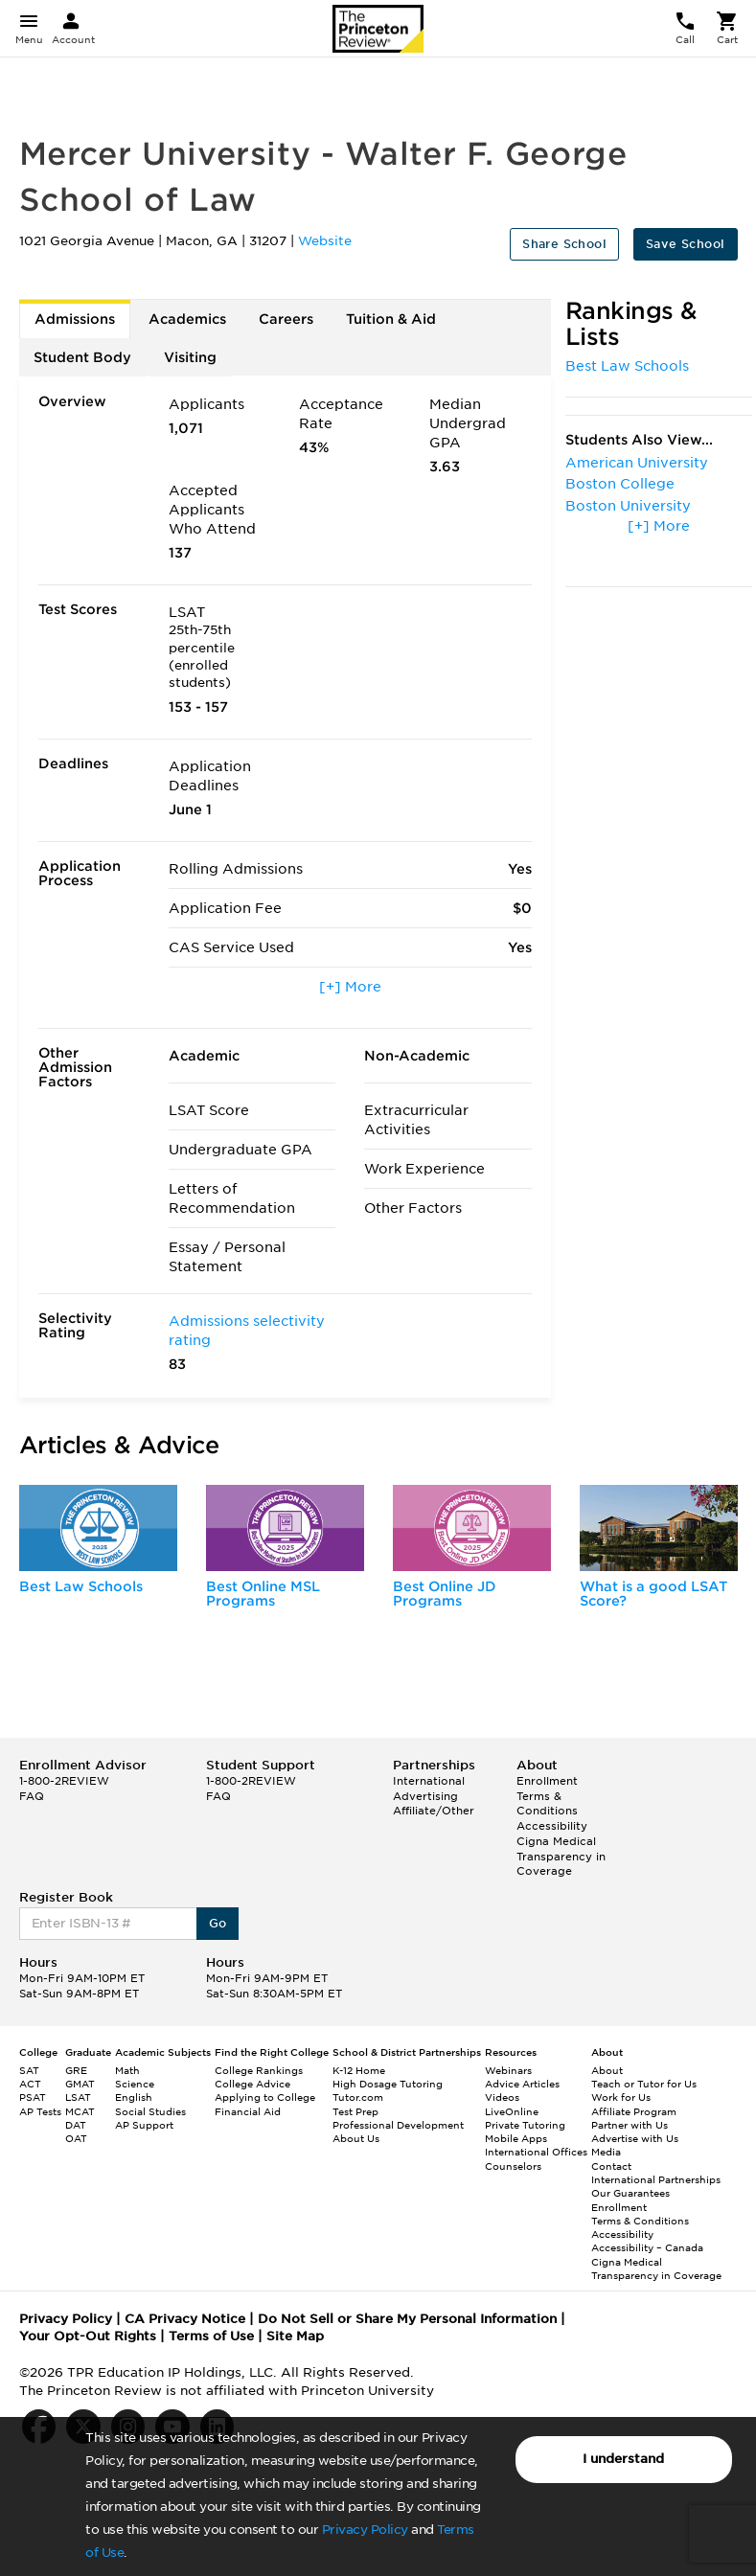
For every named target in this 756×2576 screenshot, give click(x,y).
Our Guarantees (630, 2193)
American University (636, 462)
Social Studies (150, 2111)
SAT (29, 2070)
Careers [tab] (286, 319)
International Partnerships (656, 2179)
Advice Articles (522, 2083)
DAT (75, 2125)
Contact (611, 2166)
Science (134, 2083)
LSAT (78, 2097)
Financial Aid (248, 2111)
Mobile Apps (516, 2138)
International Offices (536, 2151)
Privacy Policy (365, 2529)
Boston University (628, 505)
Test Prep (355, 2111)
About (607, 2070)
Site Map (295, 2336)
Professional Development (398, 2125)
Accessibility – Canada (647, 2247)
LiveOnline (511, 2111)
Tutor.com (357, 2097)
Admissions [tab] (74, 319)
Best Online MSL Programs (263, 1593)
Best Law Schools (627, 366)
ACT (30, 2083)
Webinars (508, 2070)
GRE (76, 2070)
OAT (76, 2138)
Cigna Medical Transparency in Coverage (561, 1856)
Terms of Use (211, 2336)
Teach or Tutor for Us (644, 2083)
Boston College (620, 483)
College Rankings (259, 2070)
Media (606, 2151)
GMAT (80, 2083)
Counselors (513, 2166)
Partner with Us (629, 2125)
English (133, 2097)
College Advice (252, 2083)
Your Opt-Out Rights (87, 2336)
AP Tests (40, 2111)
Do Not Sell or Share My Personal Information (407, 2319)
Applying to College (265, 2097)
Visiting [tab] (190, 357)
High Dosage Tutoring (387, 2083)
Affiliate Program (633, 2111)
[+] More (350, 986)
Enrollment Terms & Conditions (547, 1795)
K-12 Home (358, 2070)
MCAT (80, 2111)
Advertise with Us (634, 2138)
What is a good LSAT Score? (653, 1593)
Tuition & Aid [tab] (391, 319)
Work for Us (621, 2097)
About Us (355, 2138)
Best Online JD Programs (444, 1593)
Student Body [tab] (82, 357)
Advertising (425, 1796)
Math (127, 2070)
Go (218, 1923)
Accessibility (551, 1826)
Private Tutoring (525, 2125)
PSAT (32, 2097)
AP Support (144, 2125)
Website (325, 241)
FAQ (31, 1796)
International (429, 1781)
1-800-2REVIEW (64, 1781)
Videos (502, 2097)
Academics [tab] (187, 319)
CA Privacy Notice (185, 2319)
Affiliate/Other (433, 1810)
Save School (685, 244)
